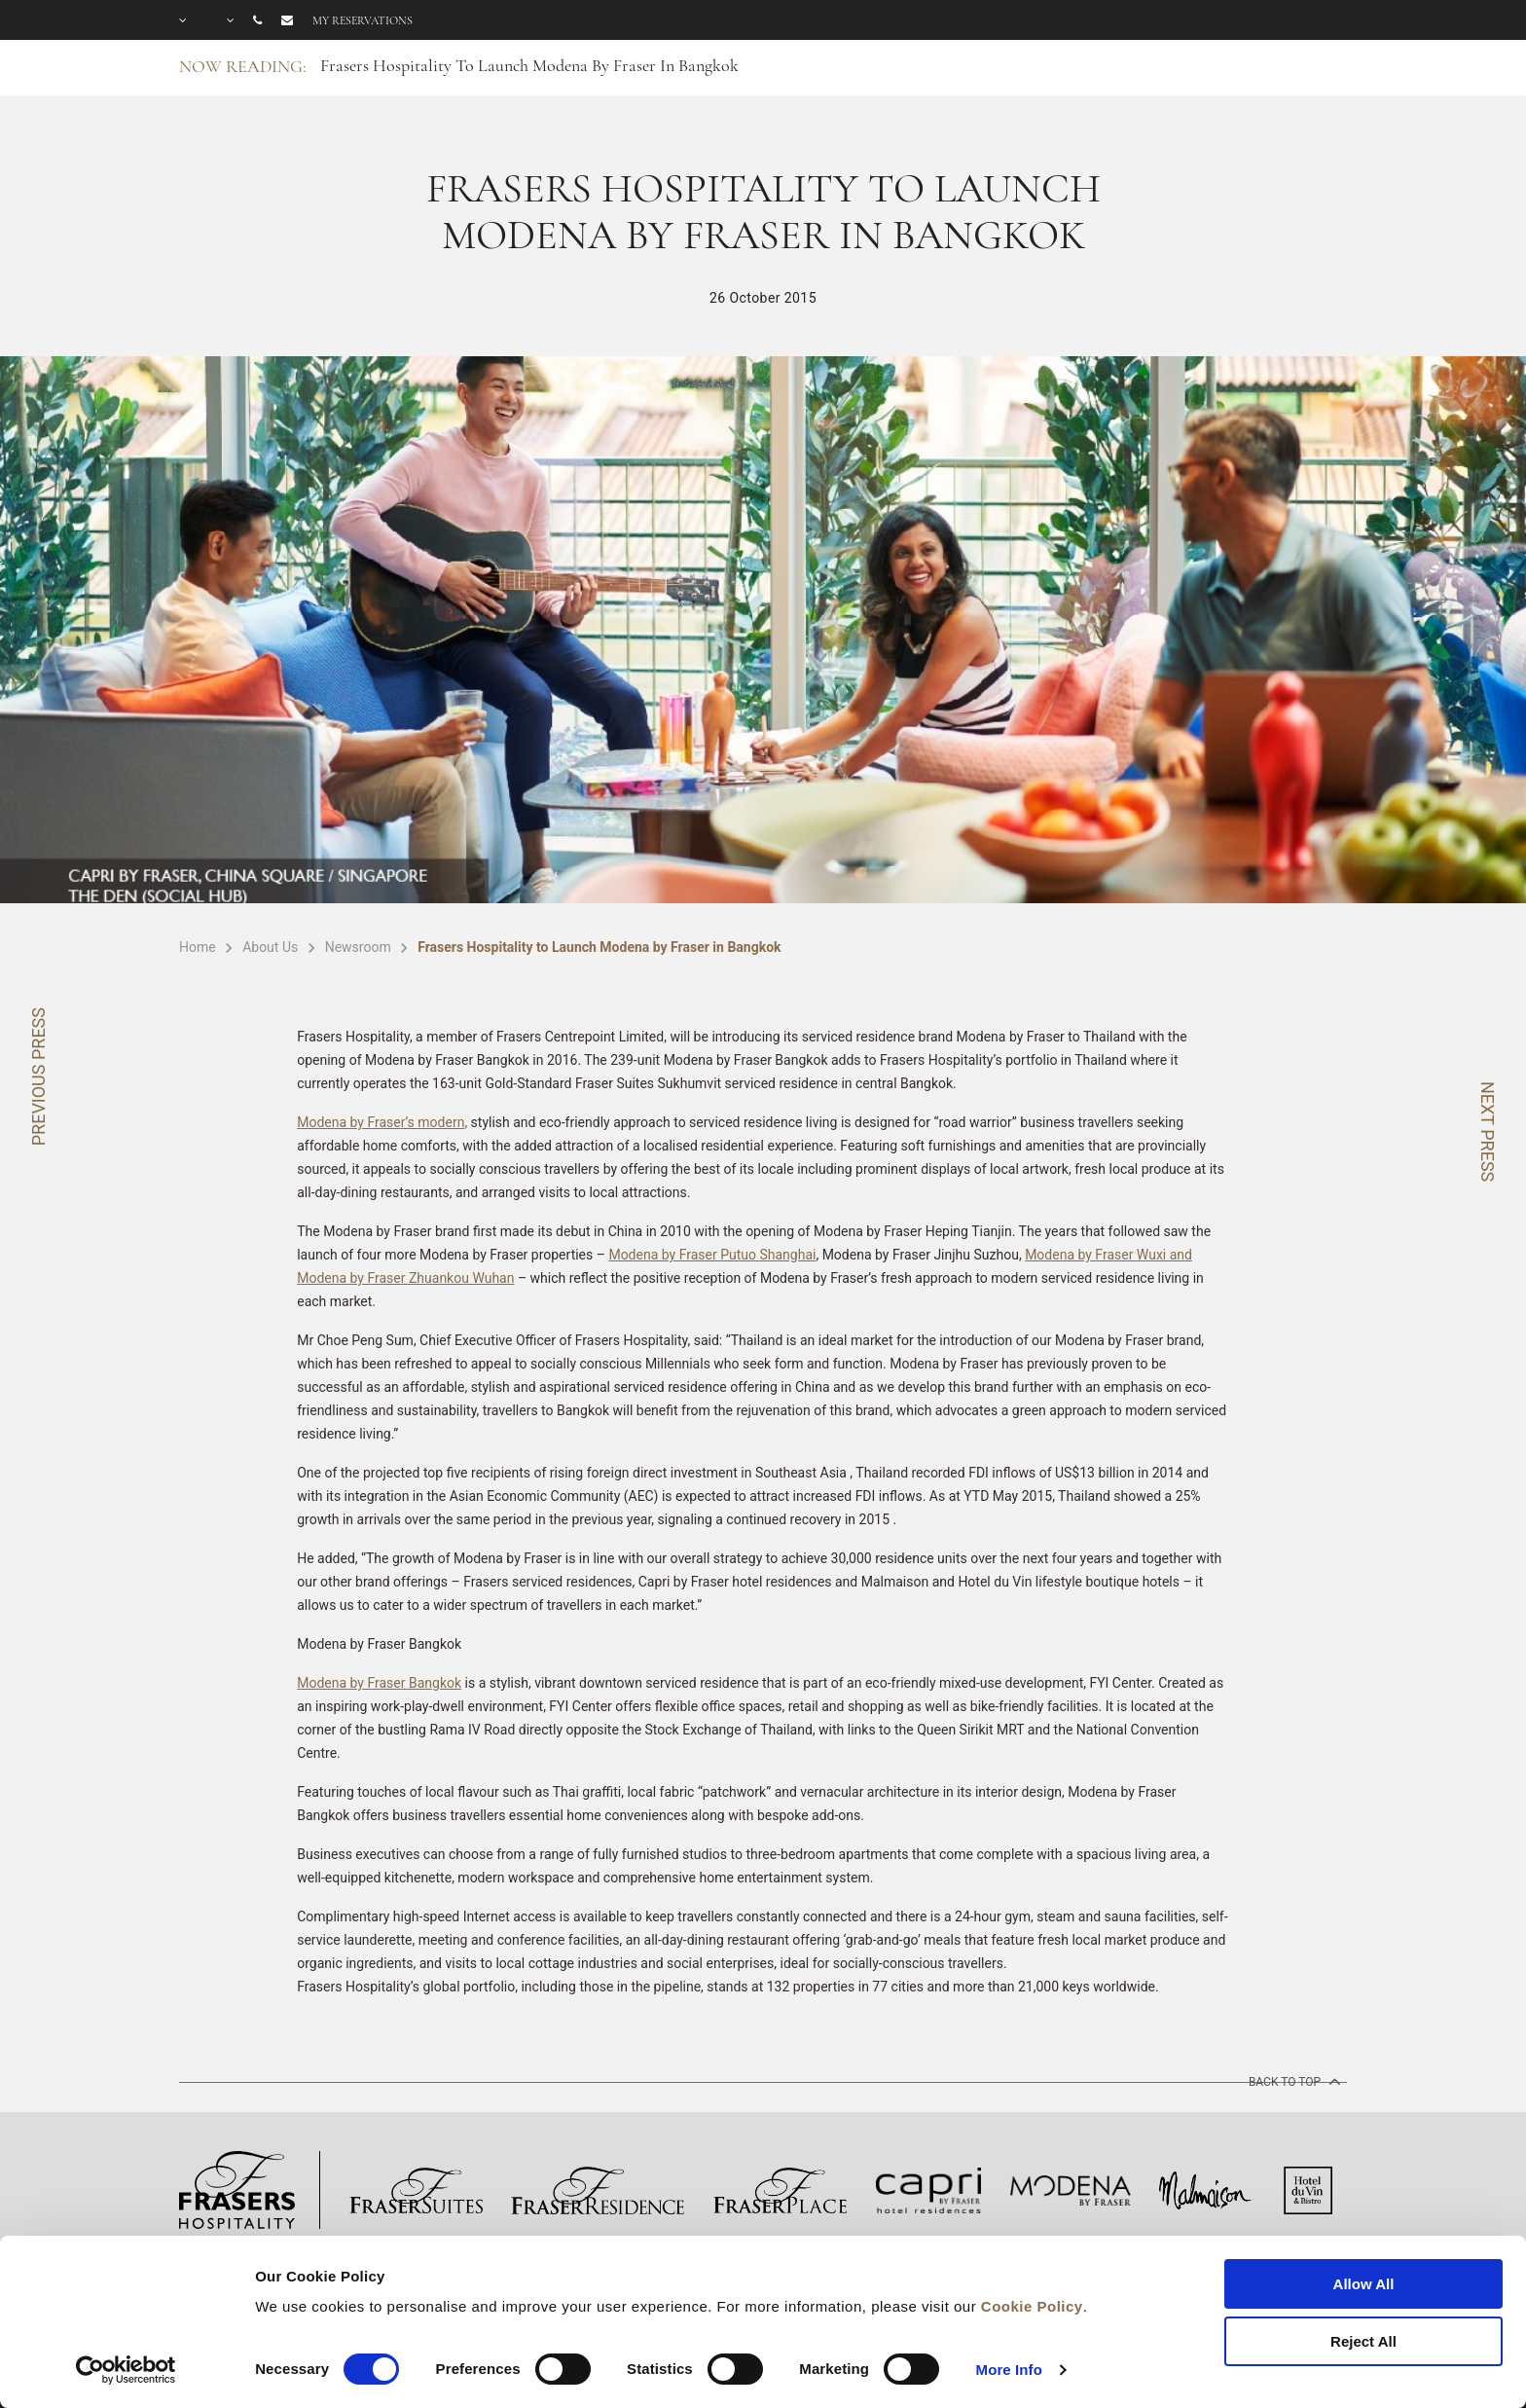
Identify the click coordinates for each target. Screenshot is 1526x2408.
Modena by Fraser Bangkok (379, 1683)
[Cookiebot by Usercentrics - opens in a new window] (126, 2370)
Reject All (1363, 2341)
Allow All (1364, 2284)
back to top (1293, 2081)
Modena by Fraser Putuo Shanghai (712, 1254)
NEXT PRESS (1487, 1131)
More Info (1009, 2369)
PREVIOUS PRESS (38, 1076)
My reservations (362, 20)
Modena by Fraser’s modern (380, 1122)
